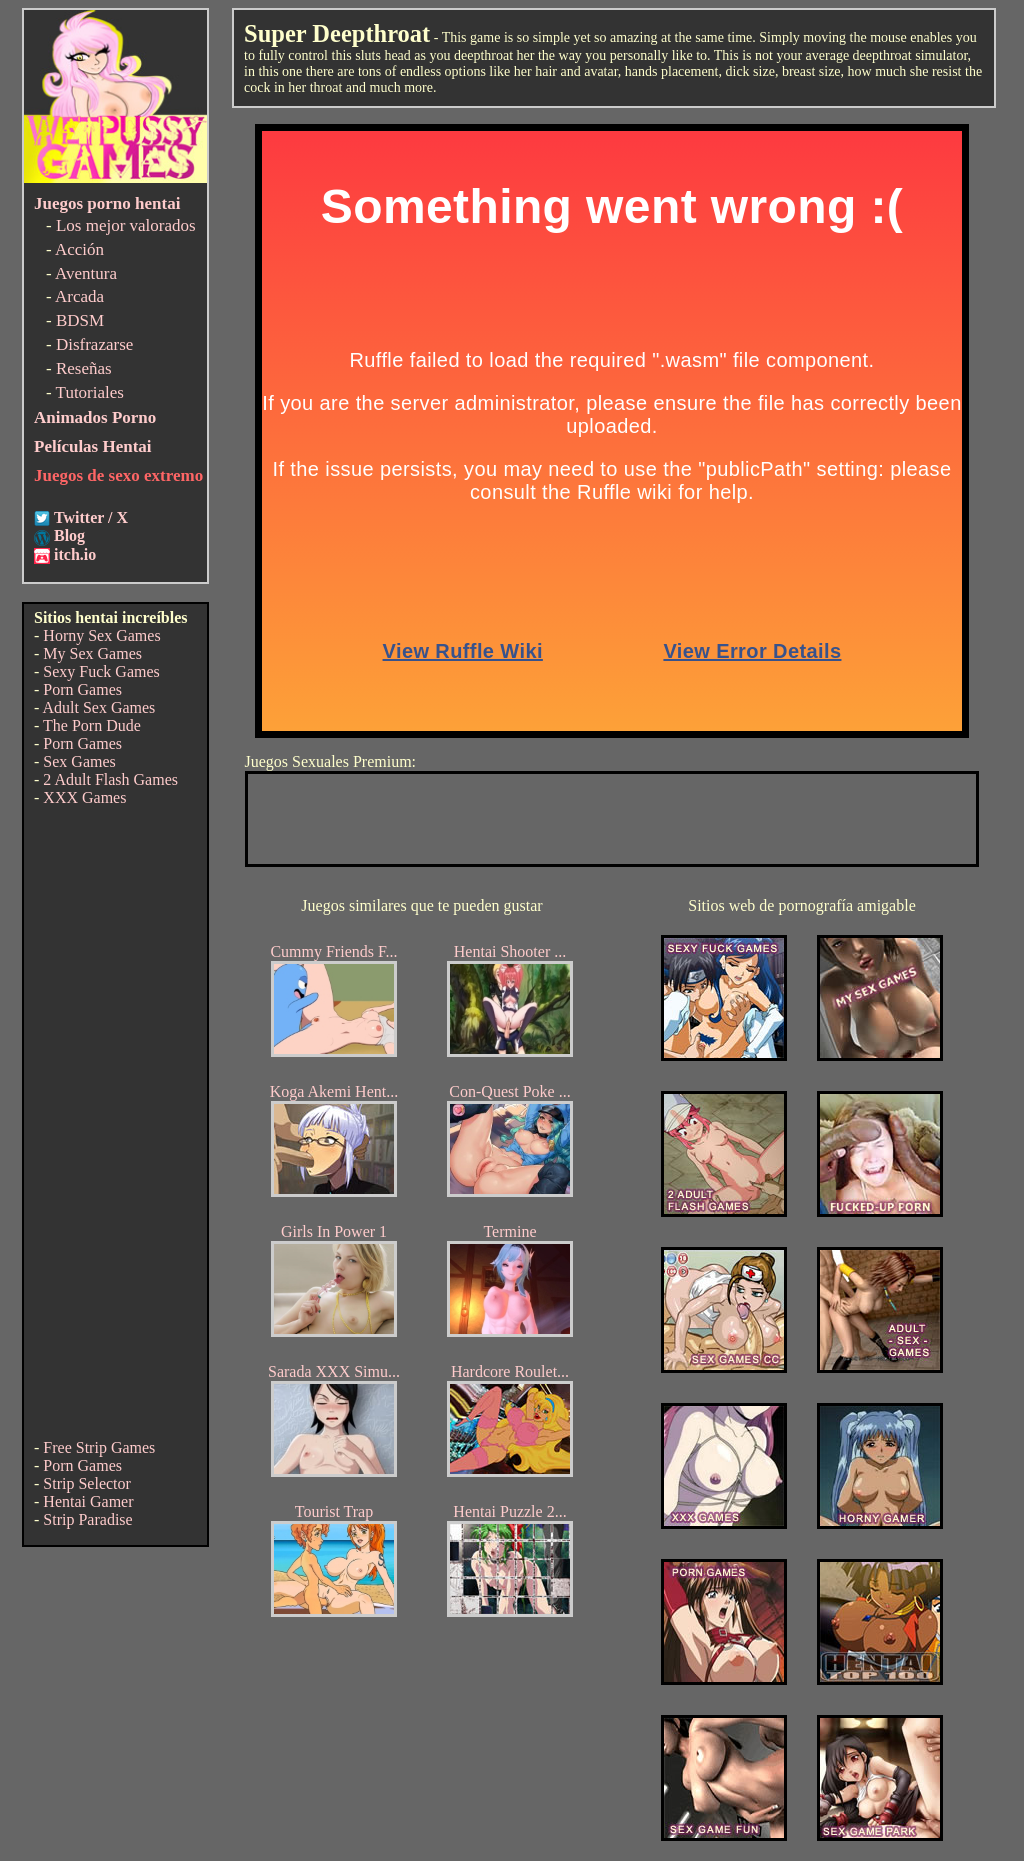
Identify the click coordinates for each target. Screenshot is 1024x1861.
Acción (79, 249)
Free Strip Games (99, 1447)
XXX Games (84, 797)
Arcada (79, 296)
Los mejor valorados (126, 225)
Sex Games (79, 761)
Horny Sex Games (101, 635)
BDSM (80, 320)
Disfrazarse (94, 344)
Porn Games (82, 689)
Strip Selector (87, 1483)
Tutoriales (90, 392)
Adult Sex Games (98, 707)
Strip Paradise (87, 1519)
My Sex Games (92, 653)
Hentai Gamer (88, 1501)
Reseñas (84, 368)
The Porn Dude (92, 725)
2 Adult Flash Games (110, 779)
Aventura (86, 273)
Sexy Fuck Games (101, 671)
